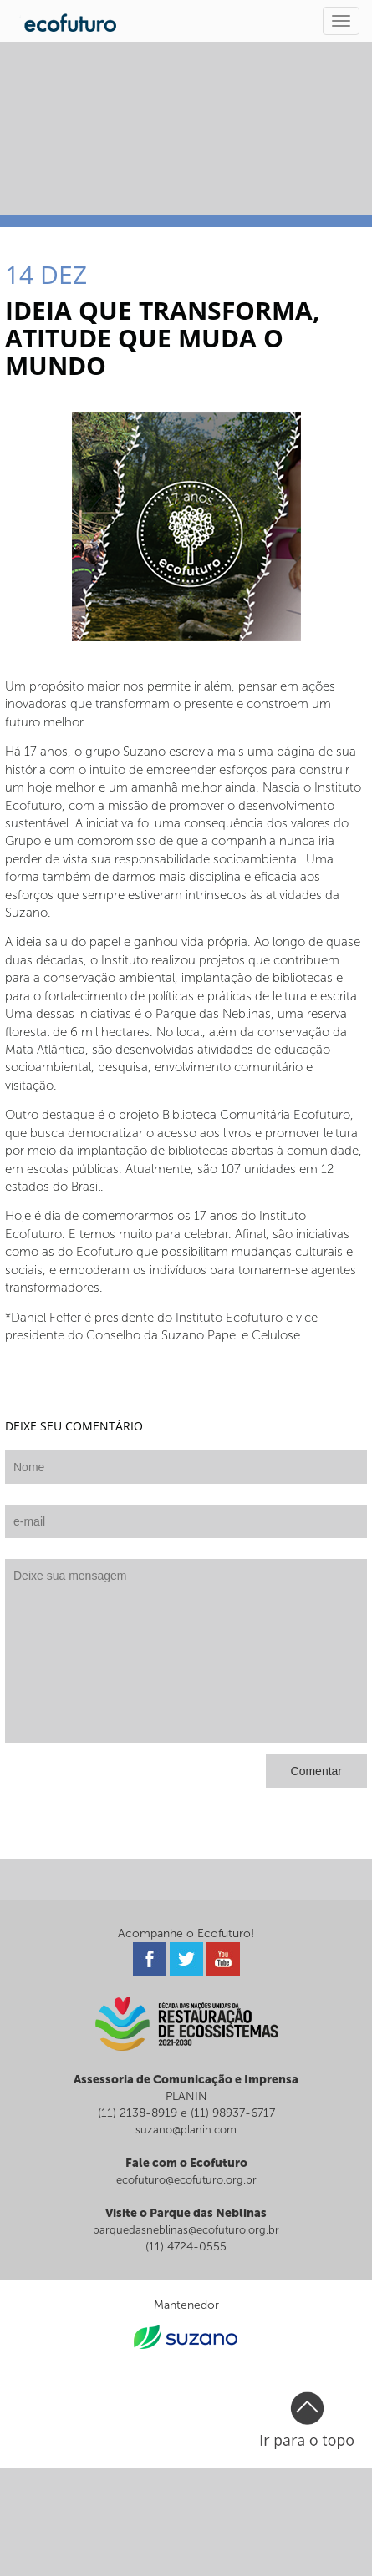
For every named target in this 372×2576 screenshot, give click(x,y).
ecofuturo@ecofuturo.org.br (186, 2180)
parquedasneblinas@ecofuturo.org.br (186, 2230)
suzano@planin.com (186, 2129)
